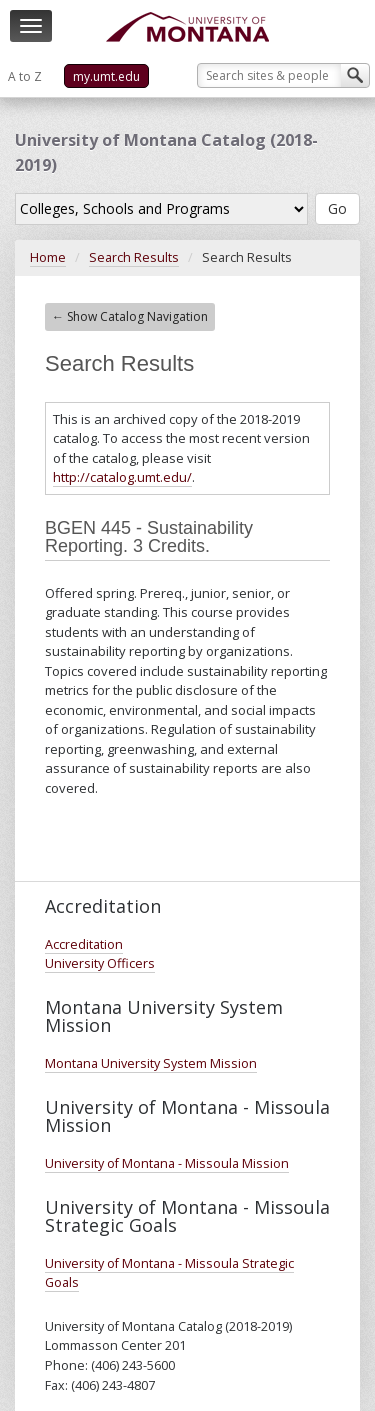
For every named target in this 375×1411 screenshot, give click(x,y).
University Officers (100, 963)
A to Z (25, 76)
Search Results (134, 257)
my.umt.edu (106, 76)
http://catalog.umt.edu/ (122, 477)
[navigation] (31, 26)
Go (337, 208)
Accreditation (84, 944)
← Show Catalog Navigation (130, 316)
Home (48, 257)
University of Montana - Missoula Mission (167, 1163)
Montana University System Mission (151, 1063)
